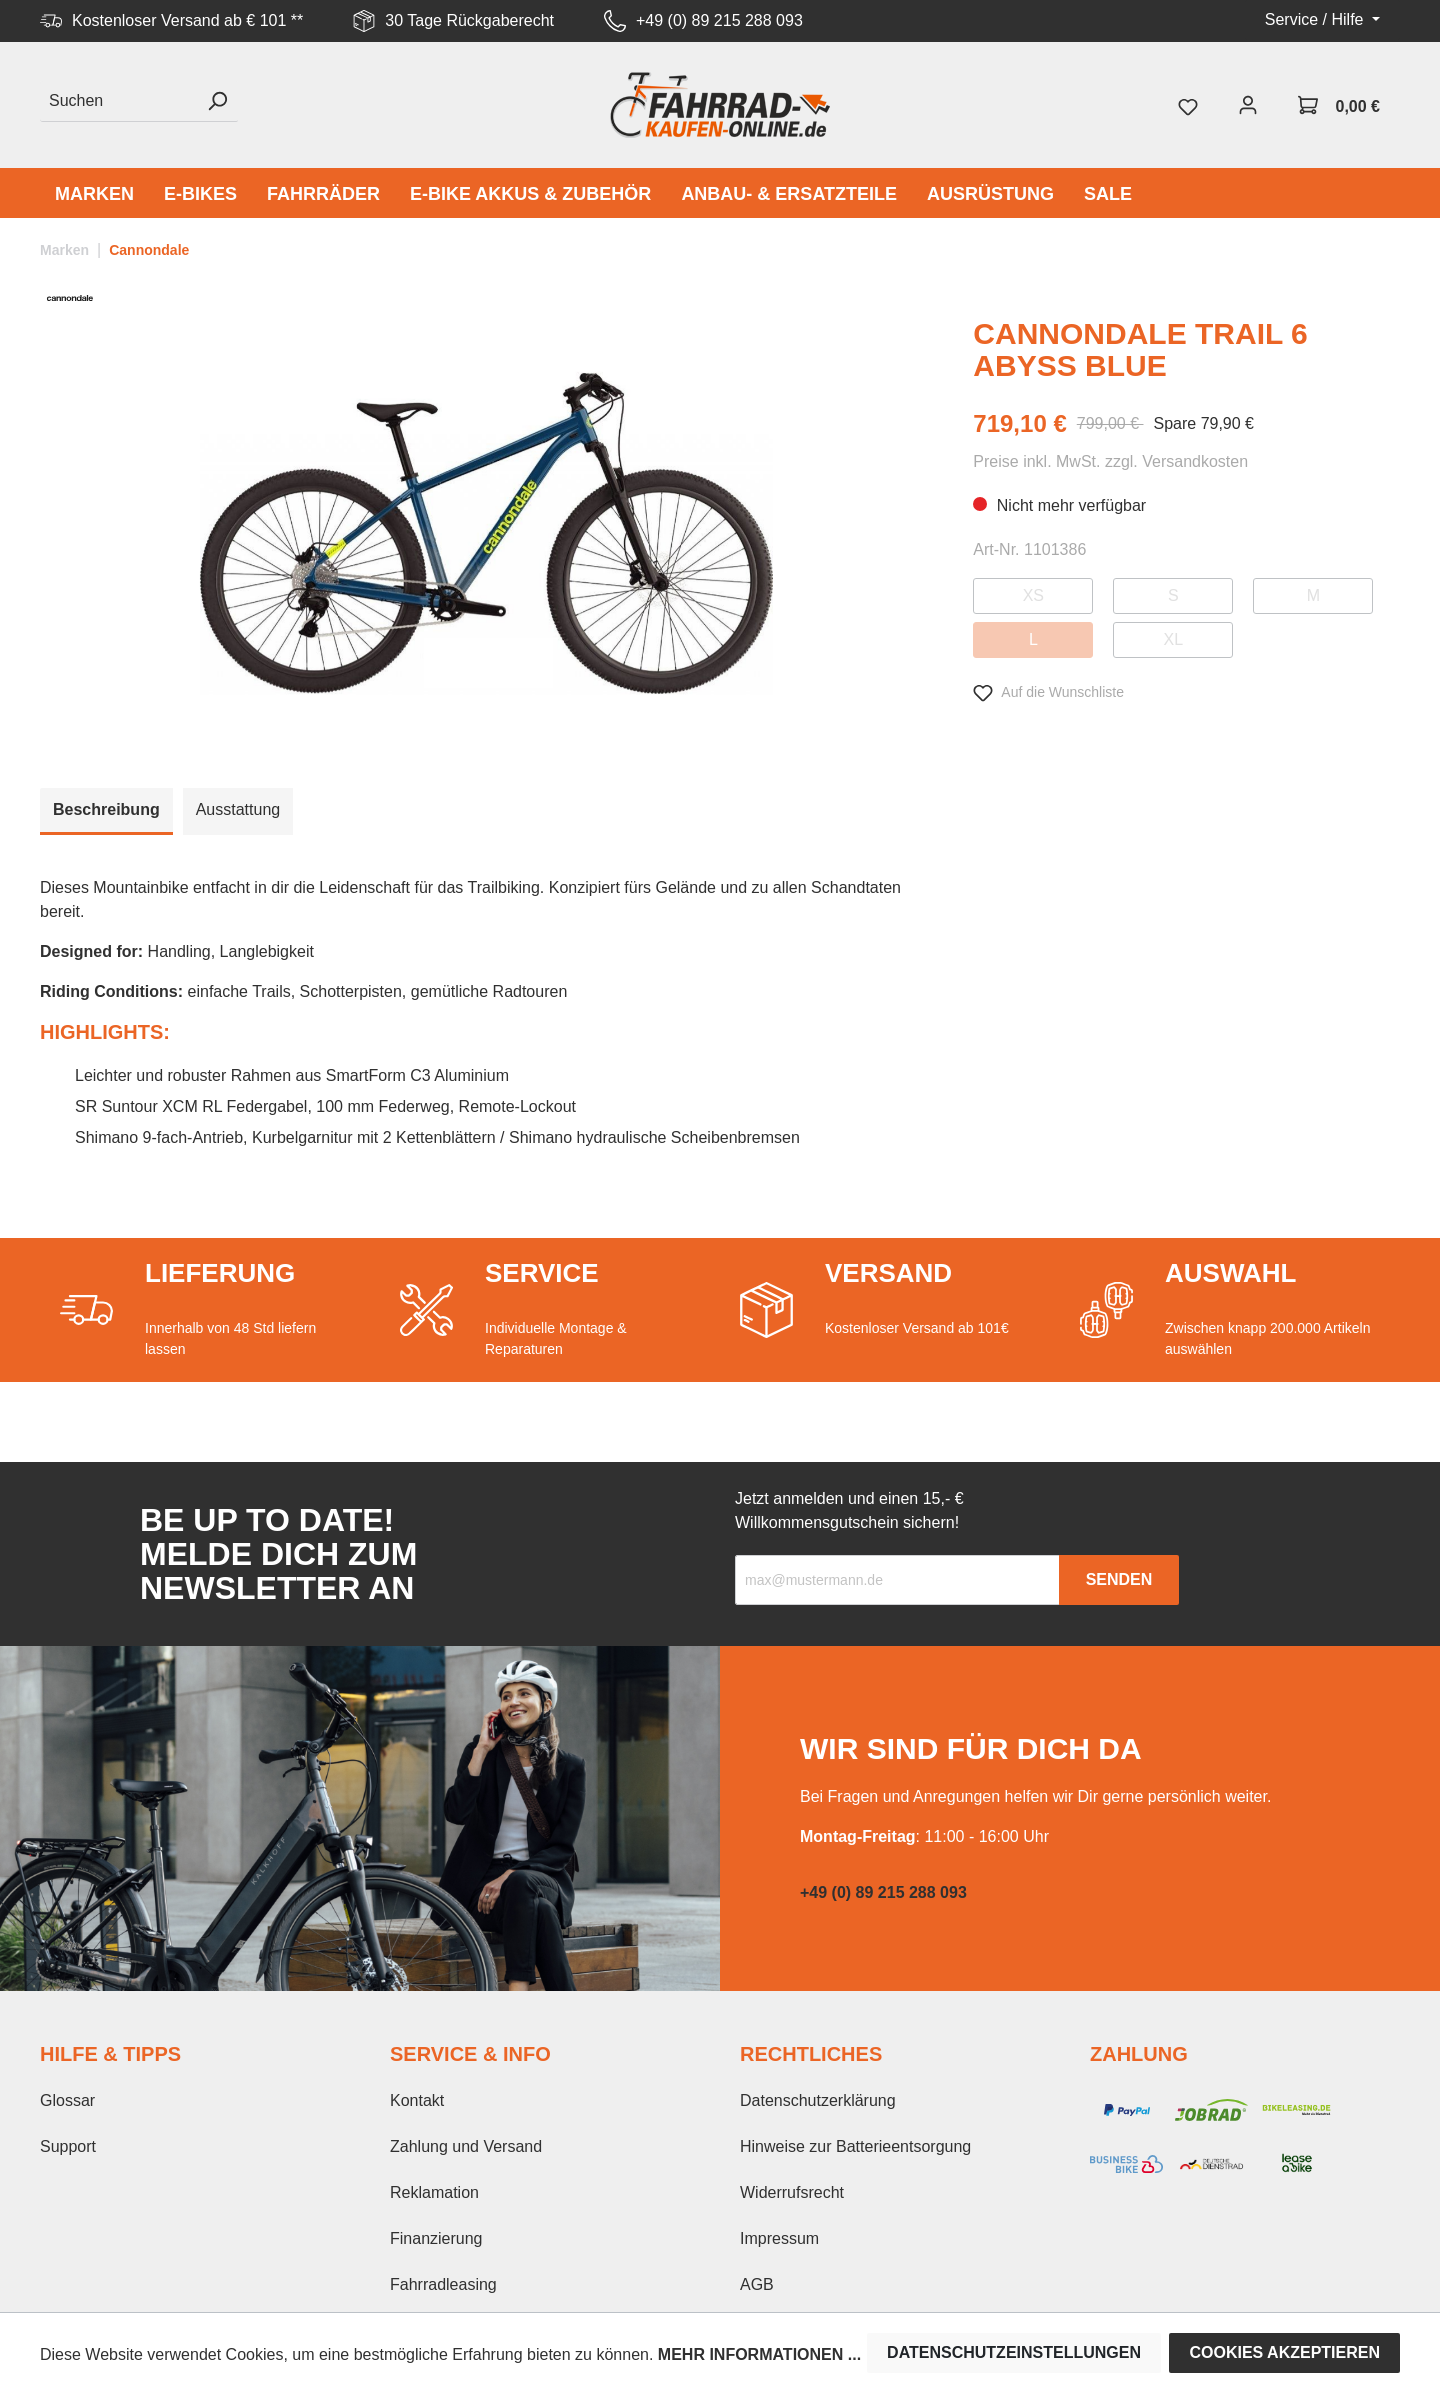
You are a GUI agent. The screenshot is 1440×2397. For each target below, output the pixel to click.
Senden (1119, 1579)
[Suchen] (118, 101)
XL (1174, 639)
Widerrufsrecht (792, 2192)
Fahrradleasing (443, 2284)
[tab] (106, 811)
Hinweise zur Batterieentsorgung (855, 2146)
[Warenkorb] (1339, 105)
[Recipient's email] (897, 1580)
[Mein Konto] (1248, 105)
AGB (757, 2284)
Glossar (67, 2100)
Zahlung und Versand (466, 2146)
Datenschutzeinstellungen (1014, 2352)
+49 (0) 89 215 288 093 (719, 20)
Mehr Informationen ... (759, 2354)
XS (1033, 595)
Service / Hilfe (1316, 19)
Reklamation (434, 2192)
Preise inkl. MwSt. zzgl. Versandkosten (1110, 461)
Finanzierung (436, 2238)
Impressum (779, 2238)
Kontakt (417, 2100)
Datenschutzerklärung (818, 2100)
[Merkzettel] (1188, 105)
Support (68, 2146)
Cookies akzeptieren (1284, 2352)
